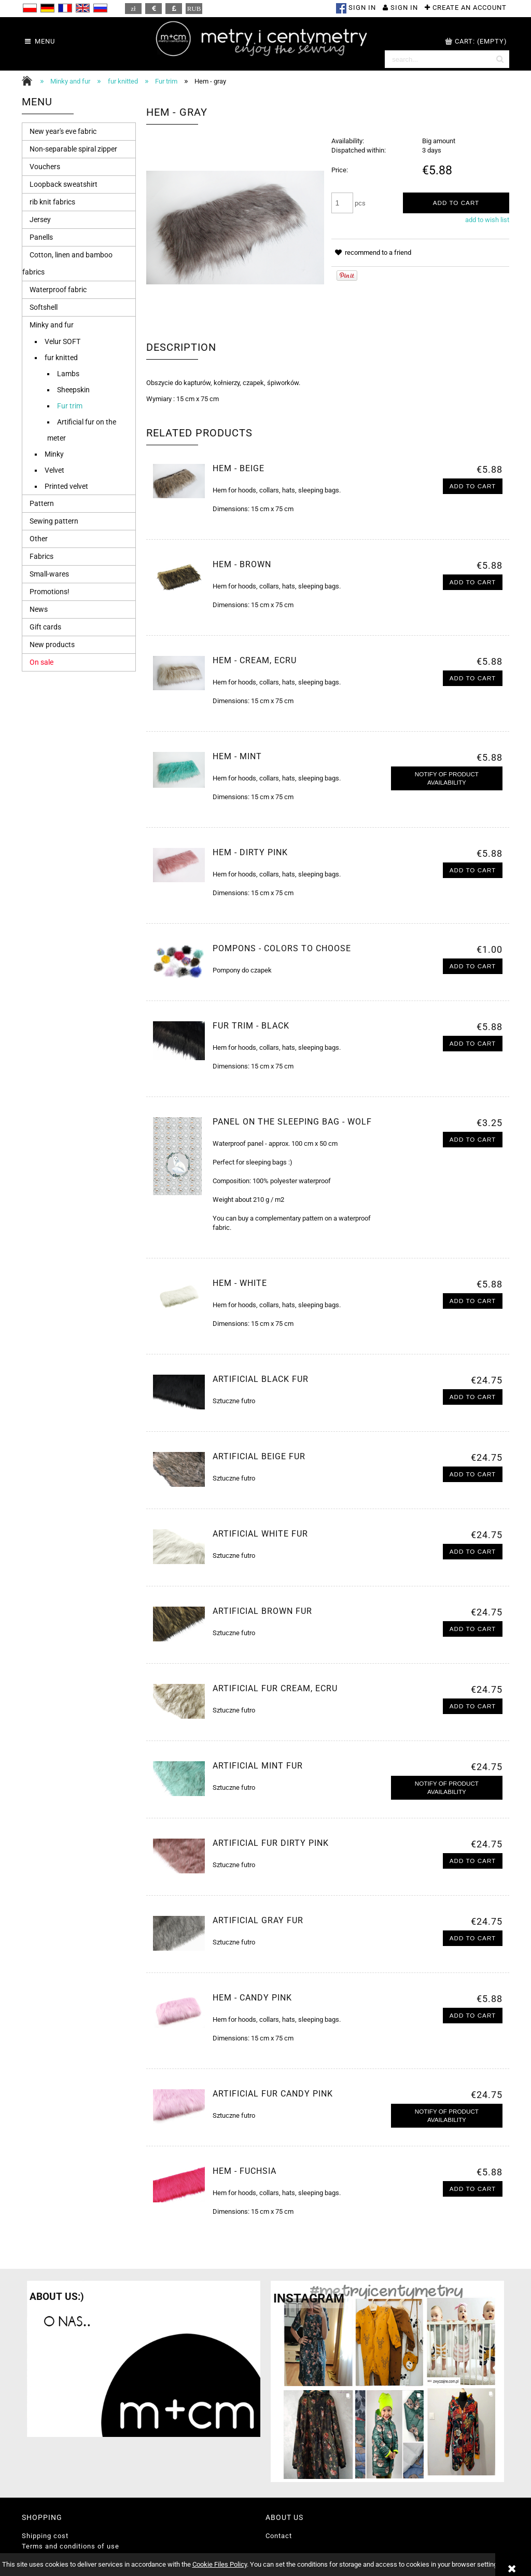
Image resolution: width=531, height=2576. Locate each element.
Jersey (40, 219)
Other (39, 539)
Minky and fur (52, 325)
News (39, 609)
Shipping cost (45, 2536)
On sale (41, 662)
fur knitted (61, 357)
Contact (279, 2536)
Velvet (54, 470)
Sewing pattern (54, 521)
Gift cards (45, 627)
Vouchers (45, 166)
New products (52, 644)
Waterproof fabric (58, 289)
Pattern (42, 503)
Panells (41, 237)
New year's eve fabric (63, 131)
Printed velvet (66, 486)
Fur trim (69, 406)
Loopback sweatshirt (63, 184)
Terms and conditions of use (70, 2546)
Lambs (68, 373)
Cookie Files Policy (219, 2564)
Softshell (44, 307)
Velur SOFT (62, 341)
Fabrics (41, 556)
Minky (54, 454)
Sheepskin (73, 390)
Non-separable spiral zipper (73, 149)
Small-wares (49, 574)
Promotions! (49, 591)
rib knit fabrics (52, 202)
